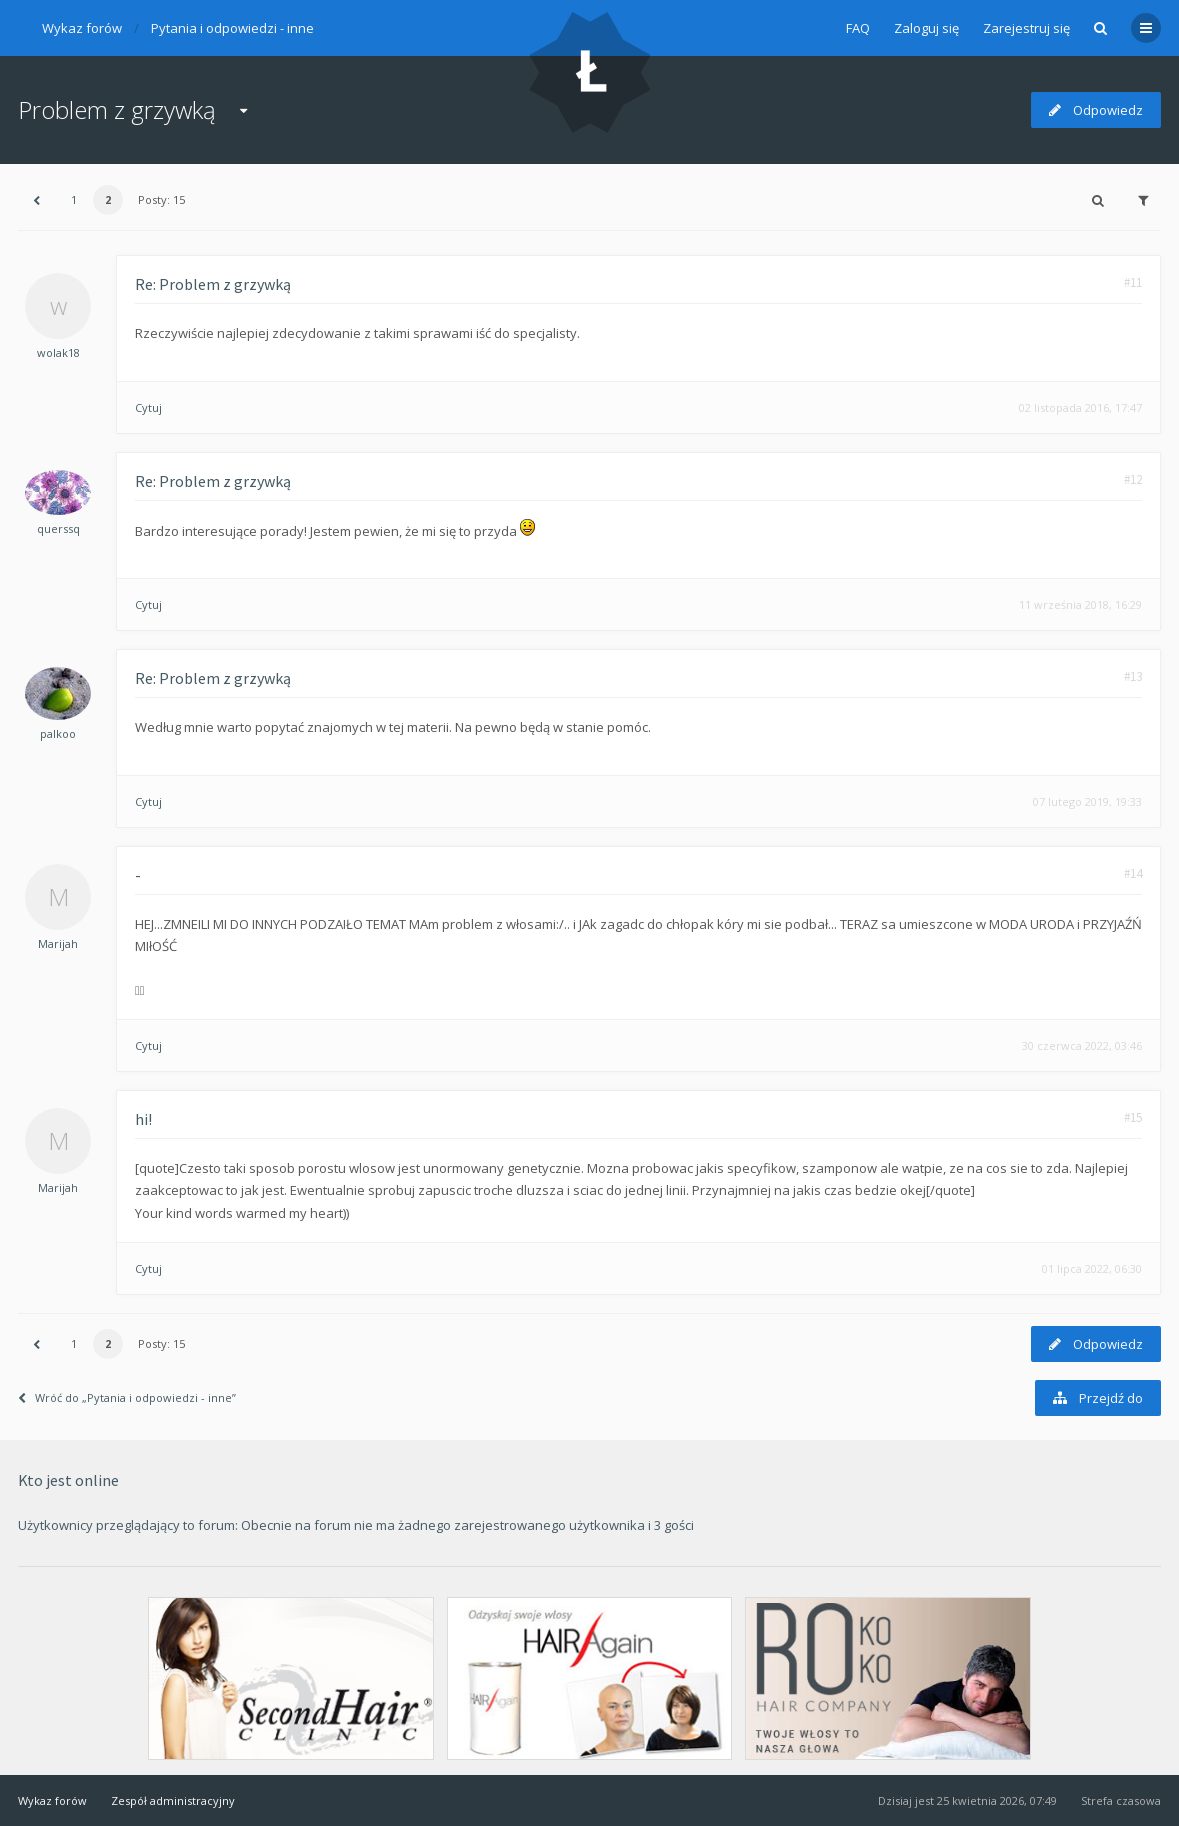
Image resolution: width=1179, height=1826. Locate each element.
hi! (143, 1119)
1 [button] (74, 199)
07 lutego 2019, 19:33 (1087, 801)
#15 (1133, 1117)
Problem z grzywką (117, 109)
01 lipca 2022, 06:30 (1092, 1268)
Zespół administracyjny (173, 1800)
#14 (1133, 873)
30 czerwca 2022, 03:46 (1082, 1045)
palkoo (58, 733)
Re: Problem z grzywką (213, 284)
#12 (1133, 479)
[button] (36, 200)
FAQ (858, 28)
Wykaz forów (82, 28)
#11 (1133, 282)
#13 (1133, 676)
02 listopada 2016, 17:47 (1080, 407)
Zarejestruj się (1026, 28)
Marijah (58, 943)
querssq (58, 528)
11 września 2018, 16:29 (1080, 604)
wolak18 (58, 352)
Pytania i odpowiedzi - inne (232, 28)
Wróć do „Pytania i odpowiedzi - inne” (127, 1397)
